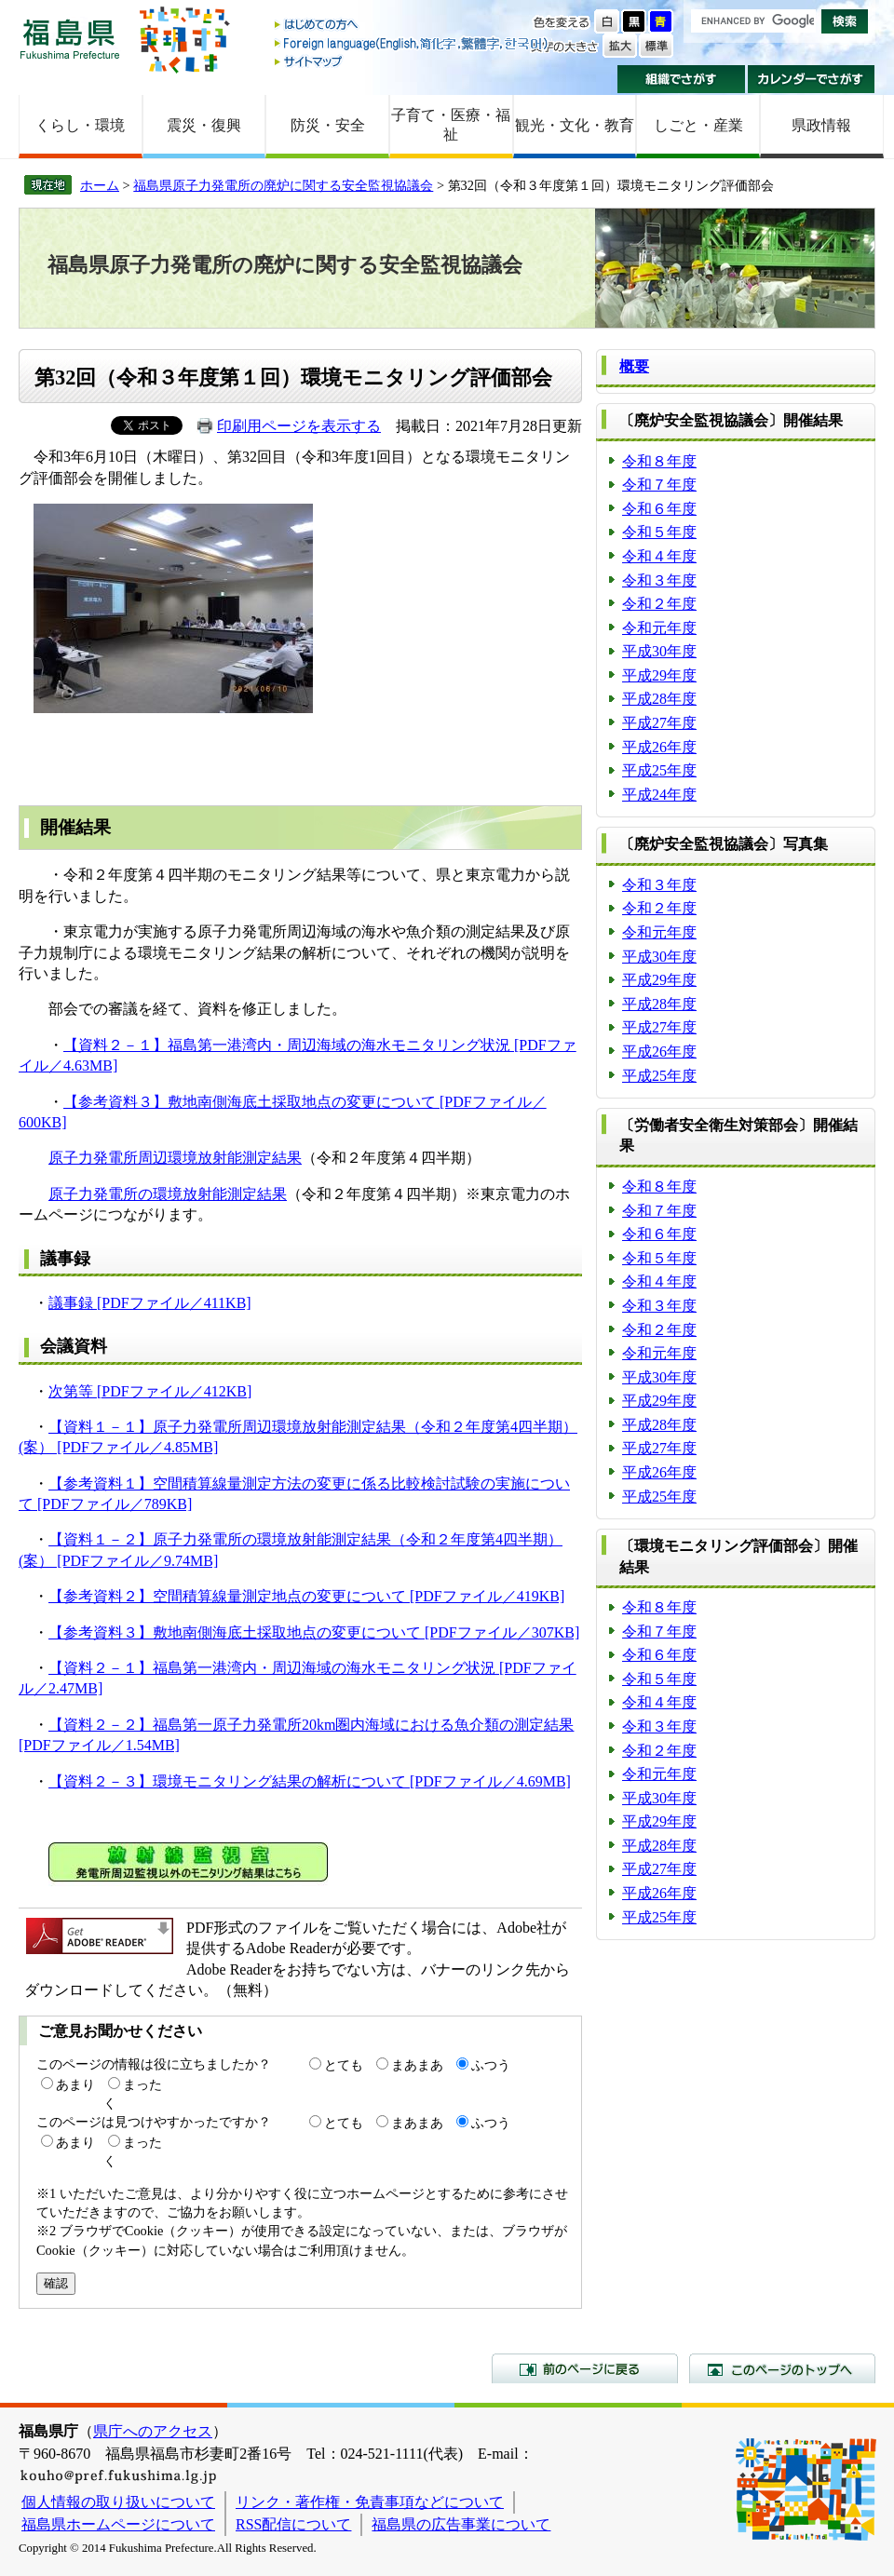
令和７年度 (659, 484)
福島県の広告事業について (461, 2524)
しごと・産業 (698, 125)
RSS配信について (293, 2524)
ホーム (99, 185)
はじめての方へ (412, 25)
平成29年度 (659, 675)
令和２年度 (659, 604)
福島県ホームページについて (118, 2524)
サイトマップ (412, 61)
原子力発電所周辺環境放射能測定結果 (175, 1158)
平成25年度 (659, 770)
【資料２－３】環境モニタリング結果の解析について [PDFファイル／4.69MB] (309, 1781)
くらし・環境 (80, 125)
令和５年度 (659, 532)
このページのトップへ (782, 2368)
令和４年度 (659, 556)
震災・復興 (204, 125)
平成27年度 (659, 723)
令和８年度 (659, 461)
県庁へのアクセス (152, 2431)
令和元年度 (659, 628)
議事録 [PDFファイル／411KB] (149, 1303)
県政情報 (821, 125)
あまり (75, 2084)
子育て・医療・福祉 (450, 124)
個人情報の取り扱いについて (118, 2502)
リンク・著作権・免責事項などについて (370, 2502)
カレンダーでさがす (811, 79)
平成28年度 (659, 699)
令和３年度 (659, 580)
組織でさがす (681, 79)
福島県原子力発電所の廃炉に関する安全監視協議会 (283, 185)
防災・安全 (328, 125)
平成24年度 (659, 794)
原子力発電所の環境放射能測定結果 (167, 1194)
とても (343, 2064)
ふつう (490, 2064)
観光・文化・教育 (574, 125)
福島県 (70, 39)
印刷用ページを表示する (299, 426)
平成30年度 (659, 651)
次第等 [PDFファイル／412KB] (149, 1391)
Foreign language (412, 43)
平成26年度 (659, 747)
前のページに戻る (585, 2368)
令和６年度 (659, 509)
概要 (634, 366)
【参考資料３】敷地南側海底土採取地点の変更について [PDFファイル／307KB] (313, 1632)
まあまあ (417, 2064)
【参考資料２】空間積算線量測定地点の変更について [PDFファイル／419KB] (306, 1596)
